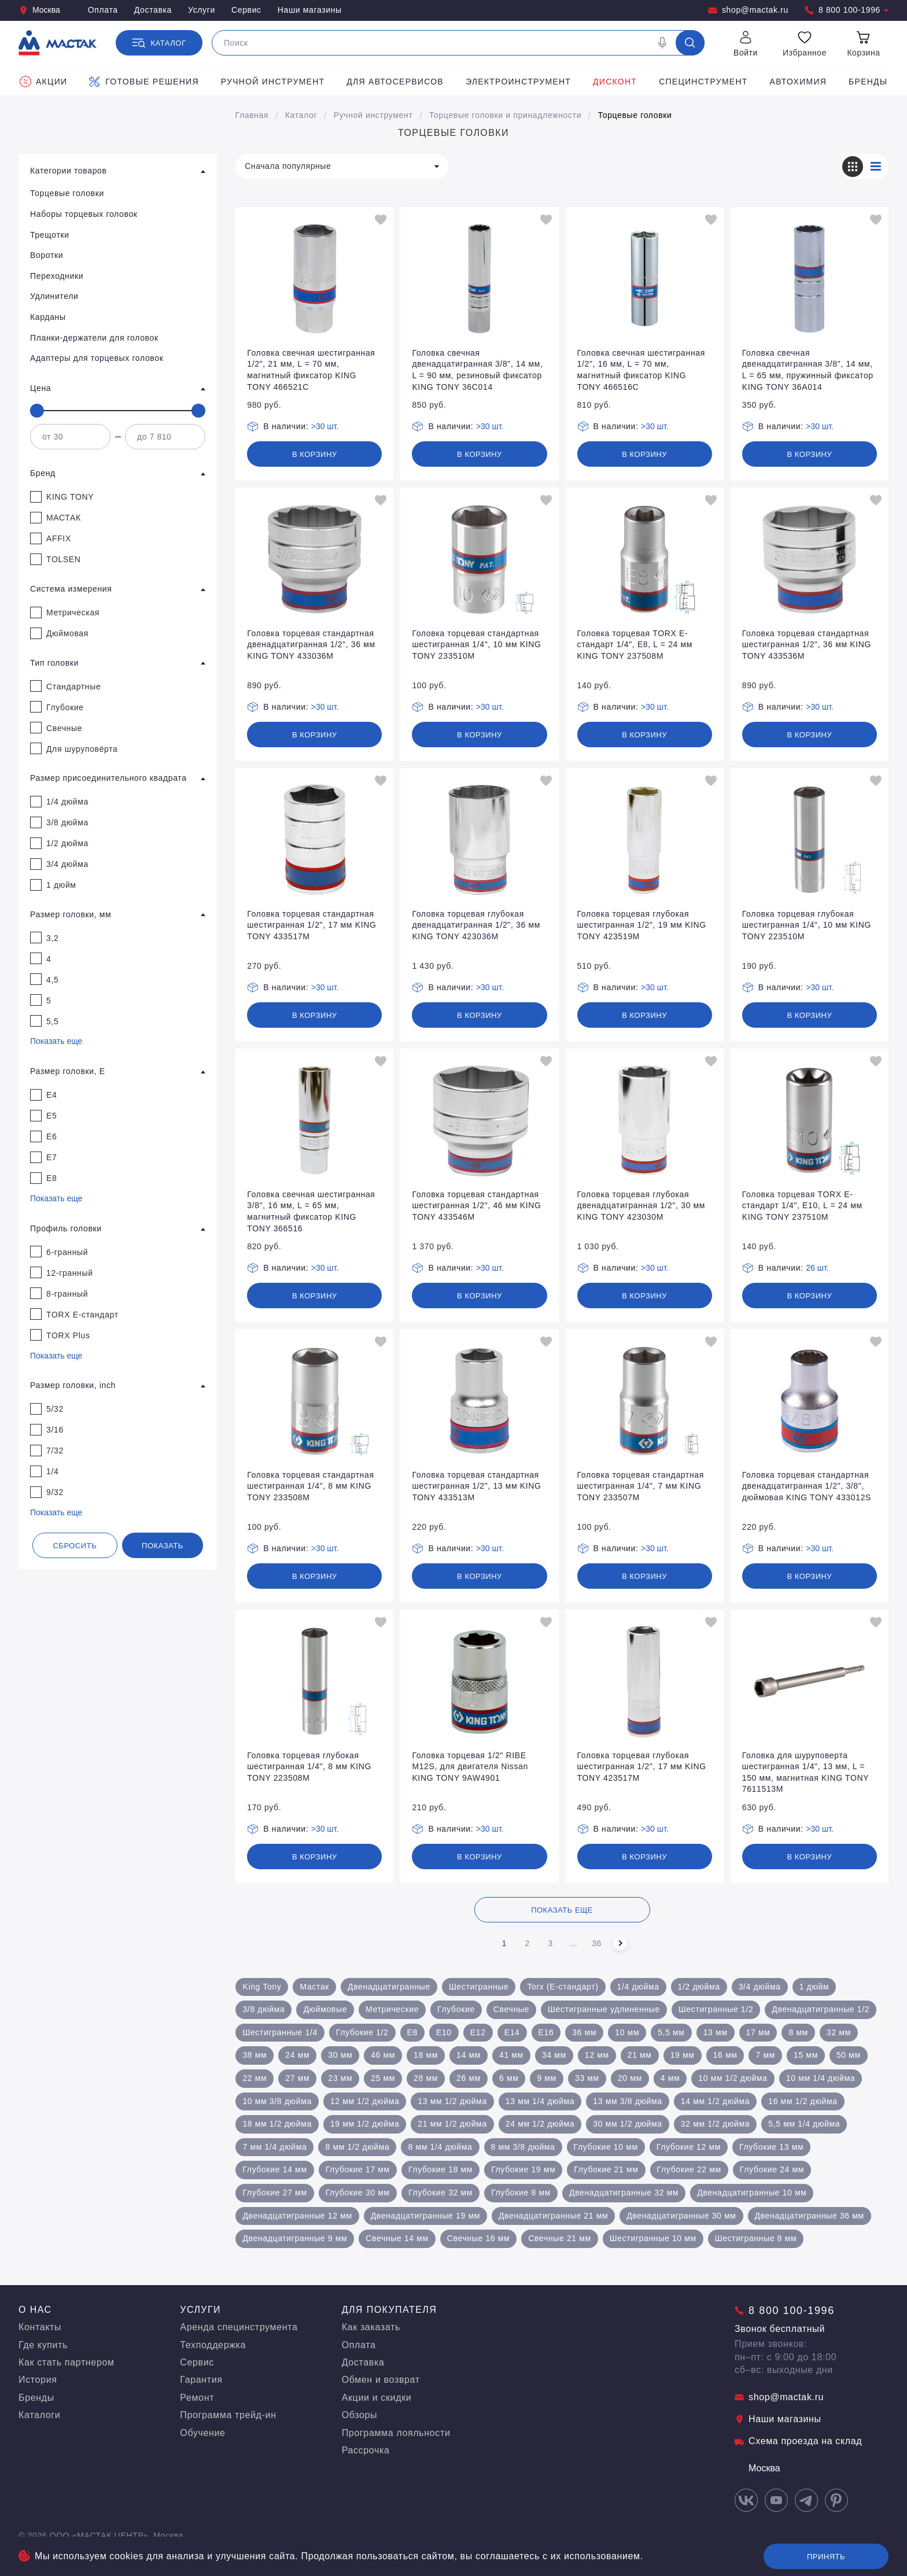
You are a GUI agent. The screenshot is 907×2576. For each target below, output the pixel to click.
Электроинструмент (518, 81)
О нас (35, 2310)
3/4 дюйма (760, 1986)
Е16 (546, 2032)
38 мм (254, 2055)
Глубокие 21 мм (606, 2169)
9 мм (546, 2078)
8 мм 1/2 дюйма (357, 2146)
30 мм (340, 2055)
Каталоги (39, 2415)
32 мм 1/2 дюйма (715, 2123)
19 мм (682, 2055)
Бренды (868, 81)
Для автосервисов (395, 81)
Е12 (478, 2032)
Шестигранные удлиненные (604, 2009)
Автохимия (798, 81)
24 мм (297, 2055)
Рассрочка (366, 2450)
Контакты (40, 2327)
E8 (412, 2032)
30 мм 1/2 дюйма (627, 2123)
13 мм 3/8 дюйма (627, 2101)
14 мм (468, 2055)
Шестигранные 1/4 (279, 2032)
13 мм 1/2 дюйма (452, 2101)
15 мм (806, 2055)
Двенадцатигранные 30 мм (681, 2215)
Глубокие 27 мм (274, 2192)
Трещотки (49, 234)
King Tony (261, 1986)
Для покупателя (389, 2310)
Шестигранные (479, 1986)
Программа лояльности (396, 2433)
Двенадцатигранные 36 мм (809, 2215)
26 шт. (817, 1268)
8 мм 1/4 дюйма (440, 2146)
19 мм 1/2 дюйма (364, 2123)
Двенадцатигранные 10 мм (751, 2192)
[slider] (37, 410)
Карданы (48, 317)
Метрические (392, 2009)
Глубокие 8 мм (521, 2192)
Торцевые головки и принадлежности (505, 115)
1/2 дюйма (699, 1986)
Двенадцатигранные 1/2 (820, 2009)
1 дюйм (814, 1986)
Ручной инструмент (273, 81)
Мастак (314, 1986)
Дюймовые (325, 2009)
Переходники (56, 276)
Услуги (201, 9)
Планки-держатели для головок (94, 337)
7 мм (765, 2055)
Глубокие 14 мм (274, 2169)
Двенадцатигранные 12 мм (297, 2215)
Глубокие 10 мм (606, 2146)
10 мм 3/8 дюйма (276, 2101)
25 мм (383, 2078)
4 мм (670, 2078)
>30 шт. (325, 426)
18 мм (426, 2055)
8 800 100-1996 (846, 10)
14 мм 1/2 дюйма (715, 2101)
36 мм (584, 2032)
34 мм (554, 2055)
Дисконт (615, 81)
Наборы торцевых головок (84, 214)
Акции (43, 81)
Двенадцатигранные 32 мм (624, 2192)
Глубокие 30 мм (358, 2192)
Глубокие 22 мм (689, 2169)
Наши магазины (310, 9)
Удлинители (54, 296)
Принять (826, 2556)
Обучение (202, 2433)
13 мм (715, 2032)
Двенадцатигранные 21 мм (553, 2215)
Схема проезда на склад (798, 2441)
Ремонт (197, 2397)
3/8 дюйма (263, 2009)
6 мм (509, 2078)
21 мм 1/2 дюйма (452, 2123)
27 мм (297, 2078)
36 (597, 1943)
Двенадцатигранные (389, 1986)
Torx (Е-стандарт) (562, 1986)
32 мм (839, 2032)
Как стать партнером (67, 2362)
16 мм (725, 2055)
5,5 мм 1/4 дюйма (804, 2123)
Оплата (103, 9)
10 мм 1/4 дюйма (820, 2078)
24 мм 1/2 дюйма (540, 2123)
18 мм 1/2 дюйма (276, 2123)
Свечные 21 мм (559, 2238)
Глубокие (456, 2009)
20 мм (630, 2078)
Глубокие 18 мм (440, 2169)
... (574, 1943)
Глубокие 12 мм (689, 2146)
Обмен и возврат (381, 2380)
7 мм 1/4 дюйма (274, 2146)
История (38, 2380)
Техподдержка (213, 2345)
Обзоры (360, 2415)
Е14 (512, 2032)
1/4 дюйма (638, 1986)
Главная (251, 115)
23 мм (340, 2078)
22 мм (254, 2078)
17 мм (758, 2032)
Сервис (246, 9)
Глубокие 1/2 (362, 2032)
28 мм (426, 2078)
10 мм (627, 2032)
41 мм (511, 2055)
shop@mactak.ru (748, 10)
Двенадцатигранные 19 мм (425, 2215)
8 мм (798, 2032)
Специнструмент (703, 81)
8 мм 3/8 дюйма (523, 2146)
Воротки (46, 255)
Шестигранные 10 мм (653, 2238)
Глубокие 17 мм (358, 2169)
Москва (39, 10)
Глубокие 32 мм (440, 2192)
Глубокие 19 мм (523, 2169)
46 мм (383, 2055)
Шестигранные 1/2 (716, 2009)
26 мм (468, 2078)
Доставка (153, 9)
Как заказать (371, 2327)
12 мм (597, 2055)
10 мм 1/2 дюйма (732, 2078)
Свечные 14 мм (397, 2238)
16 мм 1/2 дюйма (802, 2101)
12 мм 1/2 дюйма (364, 2101)
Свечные (511, 2009)
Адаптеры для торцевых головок (96, 358)
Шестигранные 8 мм (756, 2238)
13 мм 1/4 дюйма (540, 2101)
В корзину (314, 454)
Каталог (301, 115)
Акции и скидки (377, 2397)
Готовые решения (143, 81)
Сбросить (75, 1545)
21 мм (640, 2055)
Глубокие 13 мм (771, 2146)
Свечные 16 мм (478, 2238)
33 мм (587, 2078)
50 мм (848, 2055)
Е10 (444, 2032)
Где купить (43, 2345)
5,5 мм (671, 2032)
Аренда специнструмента (238, 2327)
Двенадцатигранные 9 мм (294, 2238)
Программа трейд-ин (228, 2415)
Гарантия (201, 2380)
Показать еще (56, 1041)
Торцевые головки (635, 115)
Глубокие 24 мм (772, 2169)
